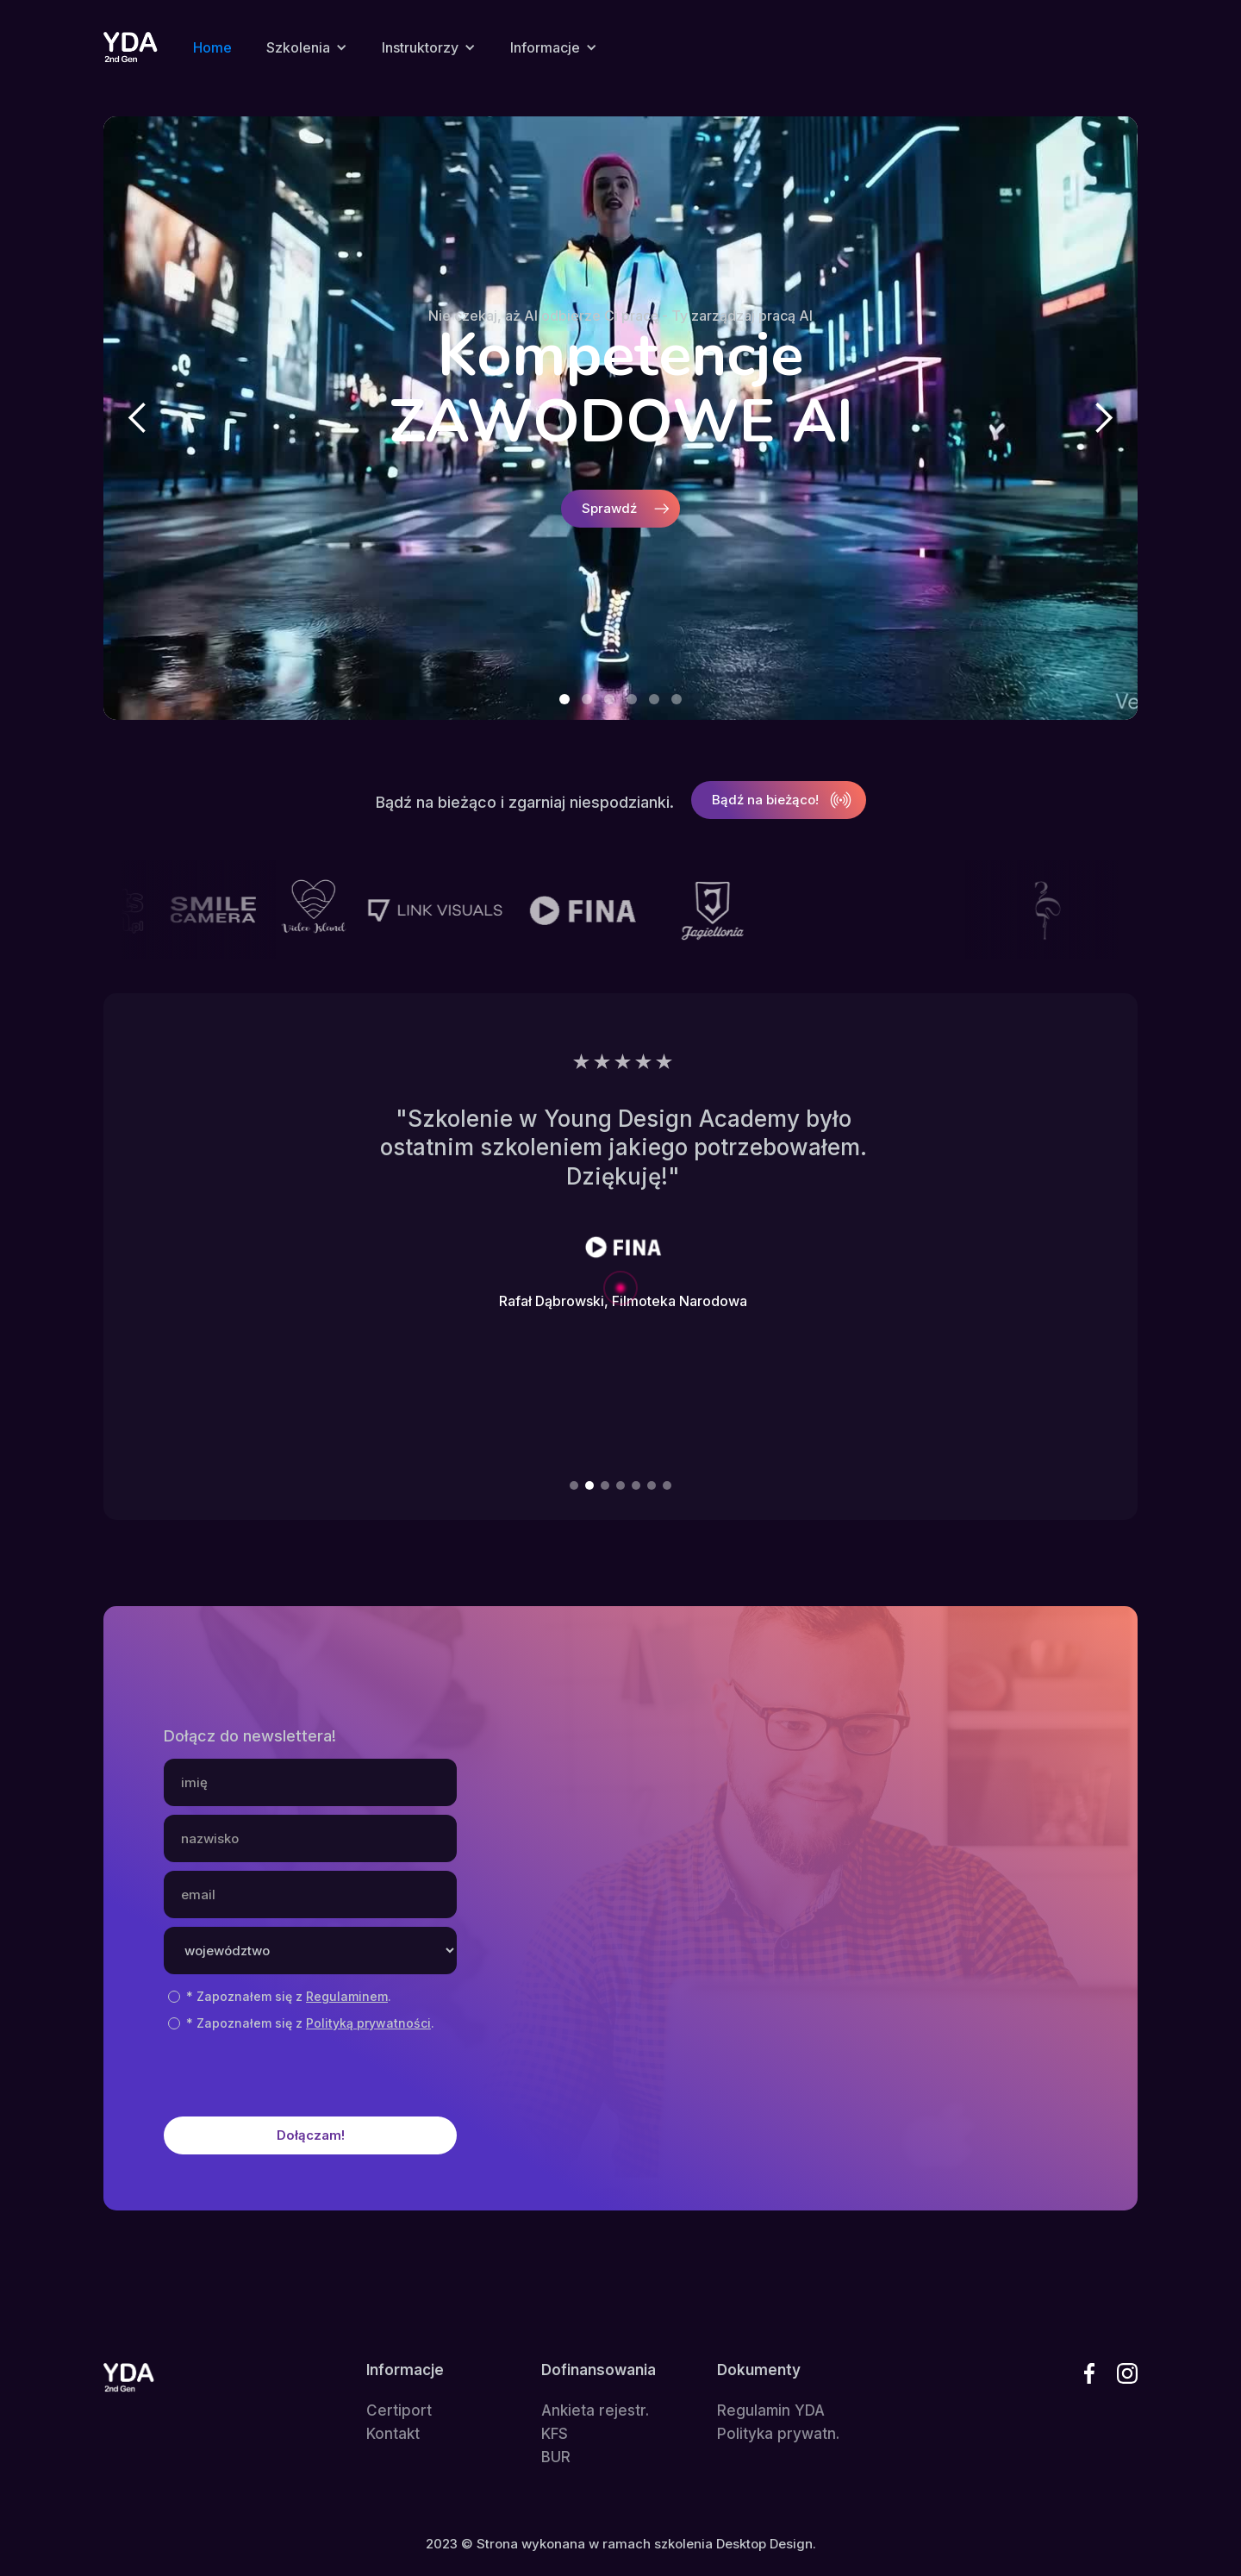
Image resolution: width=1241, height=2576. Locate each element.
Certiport (399, 2411)
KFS (554, 2434)
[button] (307, 47)
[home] (131, 47)
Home (212, 47)
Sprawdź (609, 508)
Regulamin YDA (771, 2411)
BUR (556, 2457)
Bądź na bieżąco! (765, 799)
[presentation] (295, 2070)
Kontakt (393, 2434)
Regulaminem (347, 1996)
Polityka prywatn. (778, 2434)
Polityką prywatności (368, 2023)
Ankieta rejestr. (595, 2411)
